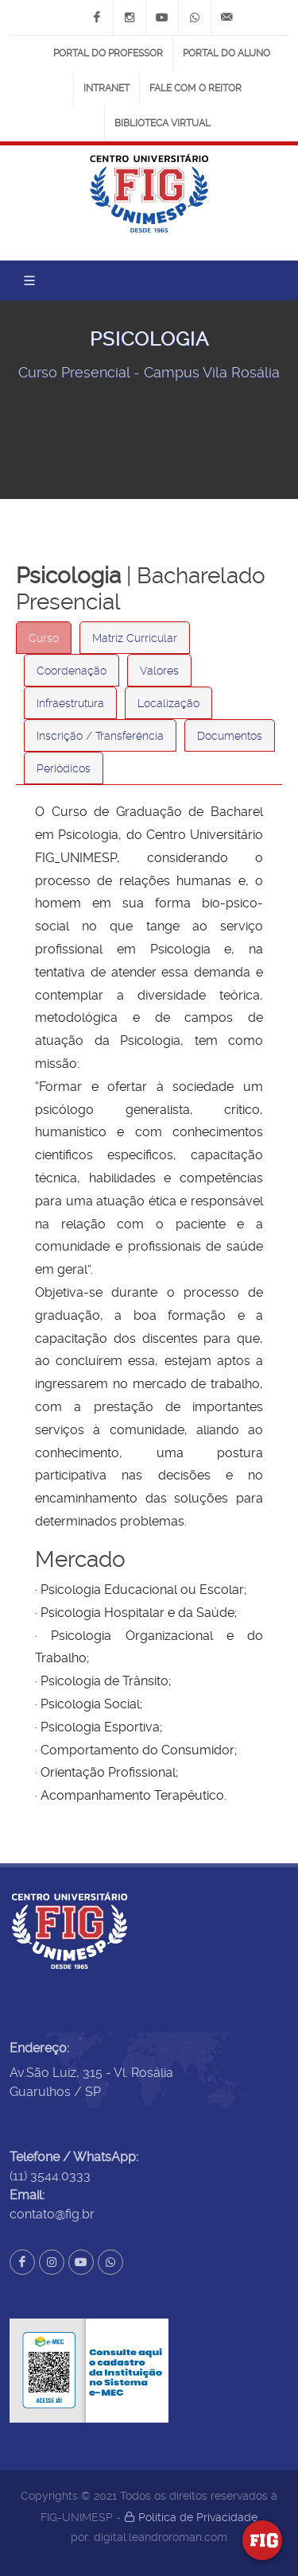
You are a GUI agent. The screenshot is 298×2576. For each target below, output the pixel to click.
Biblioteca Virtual (162, 123)
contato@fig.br (52, 2214)
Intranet (106, 88)
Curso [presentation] (44, 638)
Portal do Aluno (226, 53)
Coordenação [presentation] (71, 670)
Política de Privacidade (190, 2517)
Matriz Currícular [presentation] (134, 638)
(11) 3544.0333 (50, 2175)
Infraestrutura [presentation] (70, 703)
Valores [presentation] (159, 670)
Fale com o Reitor (195, 88)
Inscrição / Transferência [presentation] (100, 735)
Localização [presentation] (168, 703)
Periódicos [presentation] (64, 768)
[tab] (44, 637)
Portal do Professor (108, 53)
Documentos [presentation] (229, 735)
